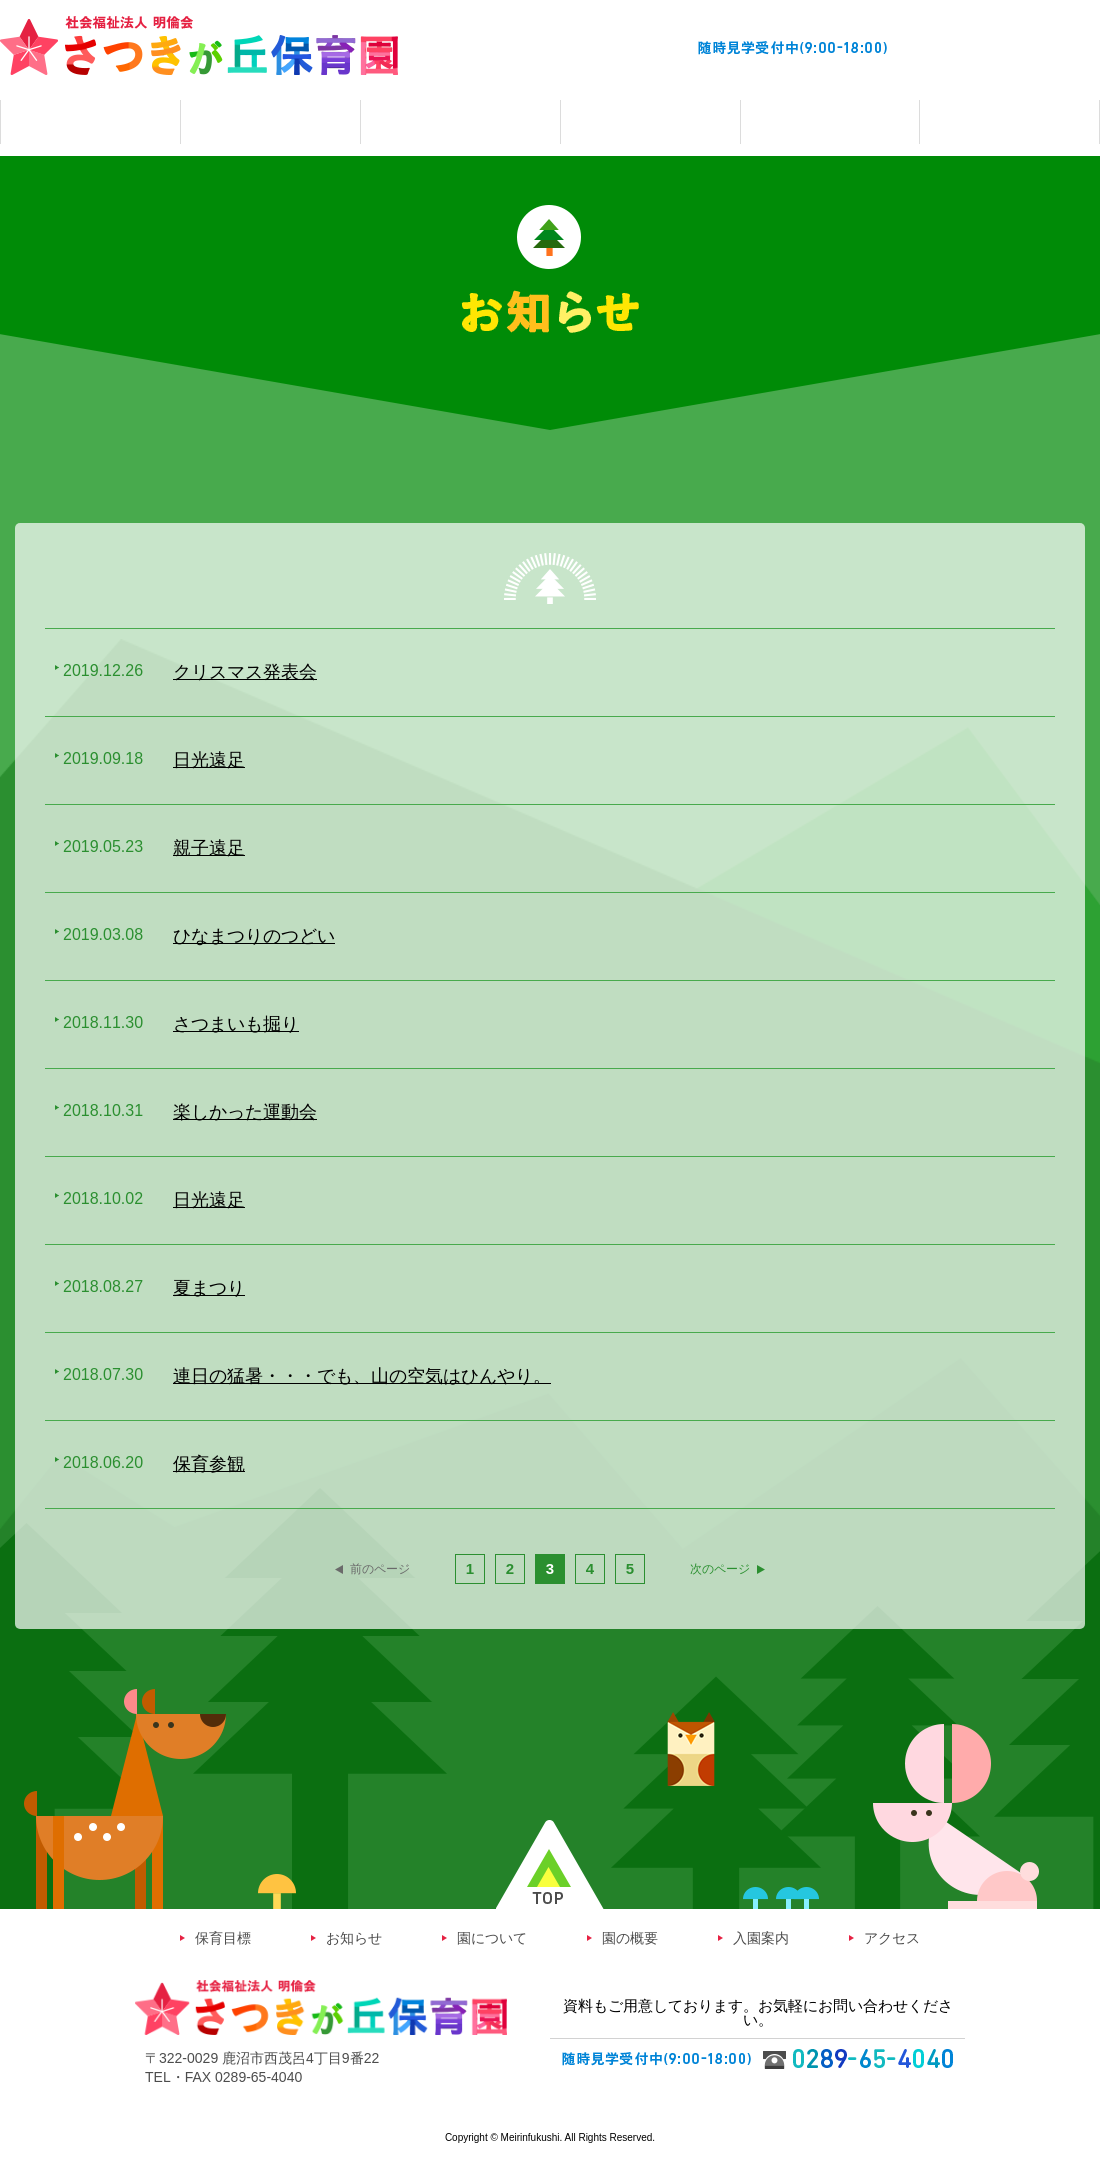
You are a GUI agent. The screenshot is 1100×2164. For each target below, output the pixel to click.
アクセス (892, 1941)
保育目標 (223, 1941)
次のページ (743, 1570)
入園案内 (761, 1941)
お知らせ (354, 1941)
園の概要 (630, 1941)
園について (492, 1941)
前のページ (358, 1570)
